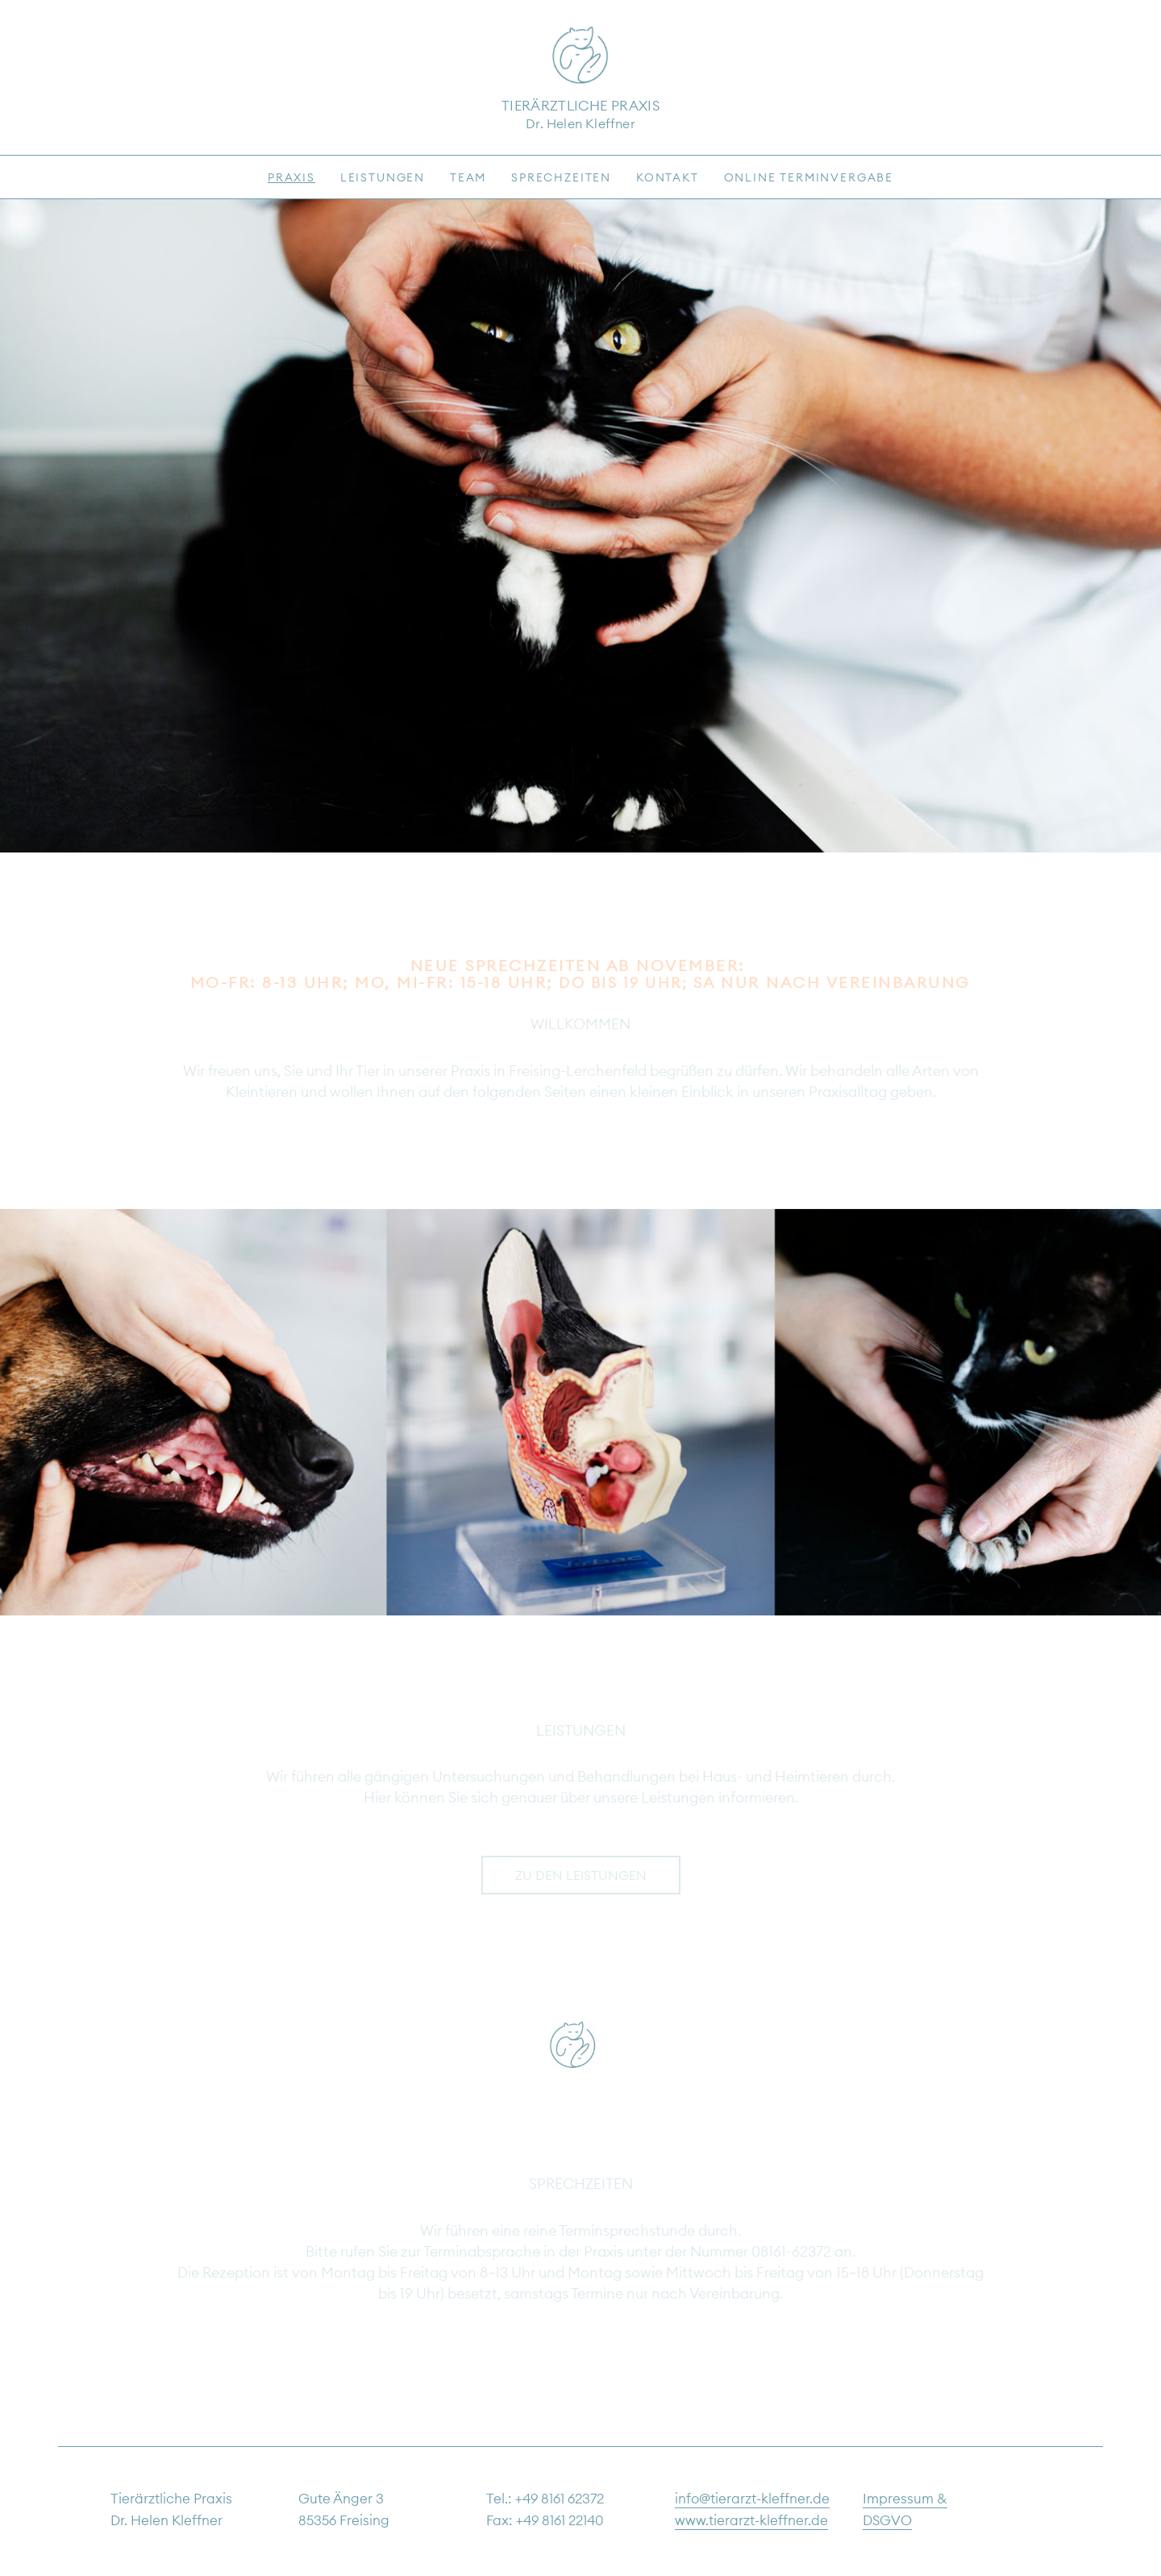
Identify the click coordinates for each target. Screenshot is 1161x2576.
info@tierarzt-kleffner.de (752, 2498)
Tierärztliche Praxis (580, 106)
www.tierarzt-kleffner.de (751, 2520)
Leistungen (382, 177)
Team (468, 177)
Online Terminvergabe (808, 177)
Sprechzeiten (561, 177)
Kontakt (667, 177)
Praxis (291, 177)
